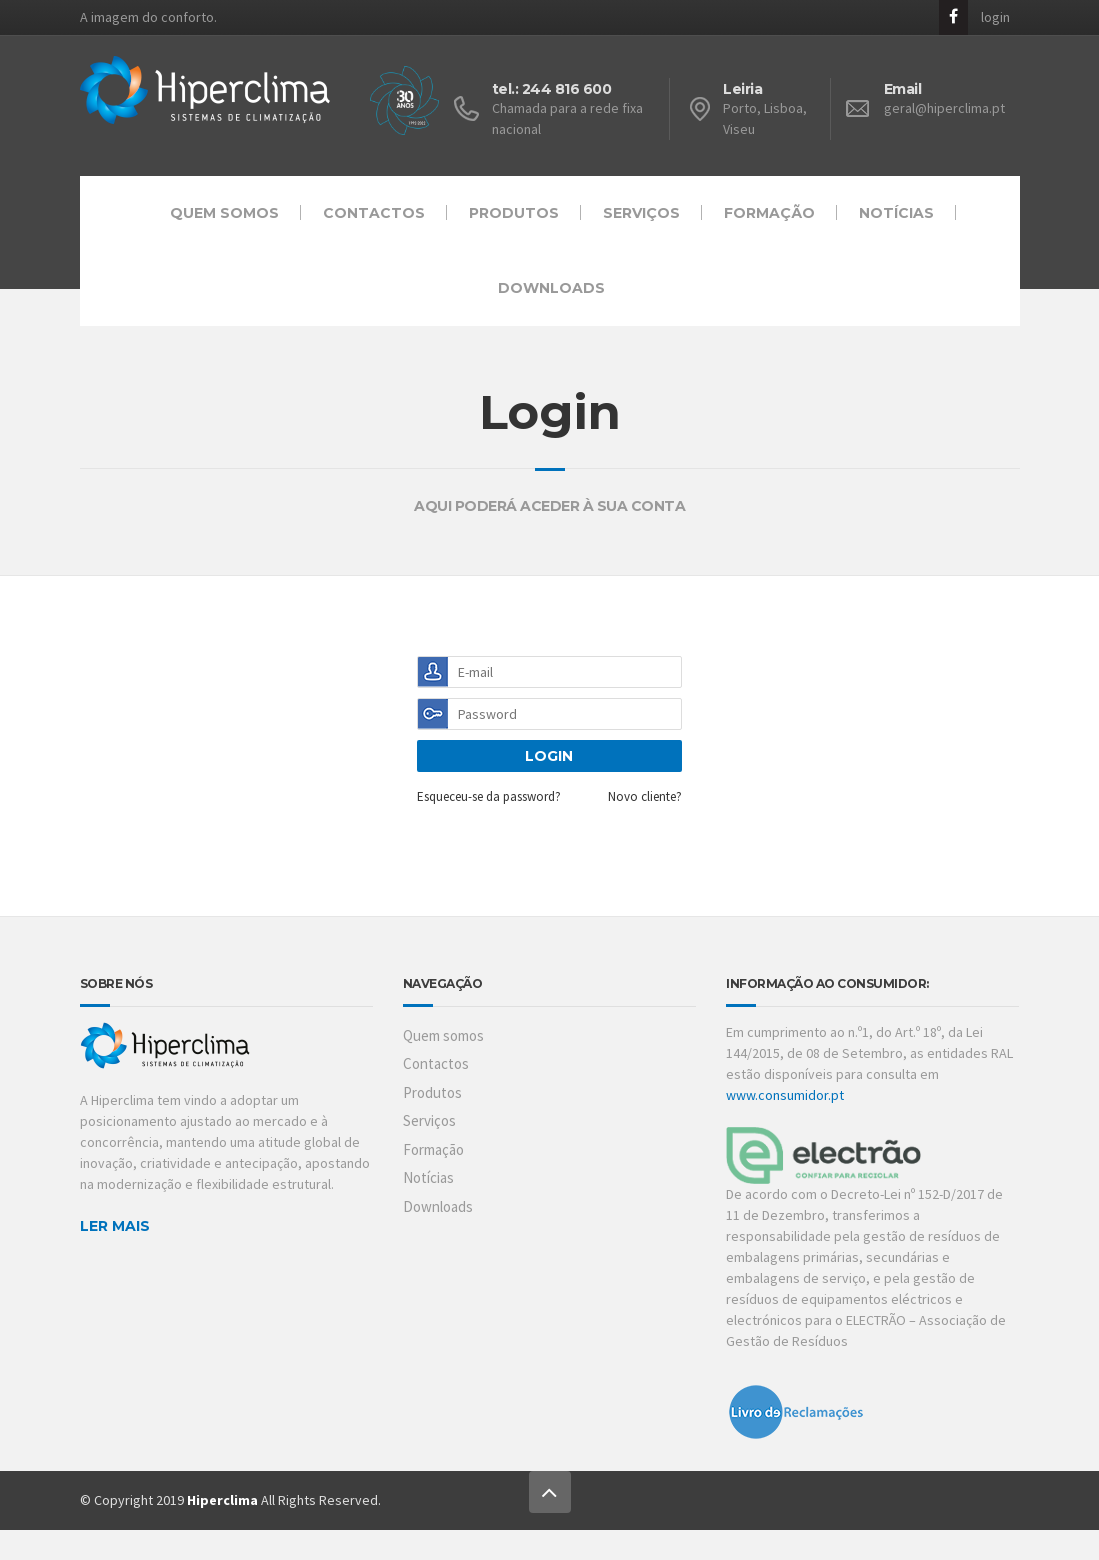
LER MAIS (115, 1225)
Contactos (374, 212)
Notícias (896, 212)
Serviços (641, 212)
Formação (769, 212)
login (995, 15)
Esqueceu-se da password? (489, 796)
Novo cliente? (645, 796)
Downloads (551, 287)
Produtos (514, 212)
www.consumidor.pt (785, 1094)
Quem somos (224, 212)
